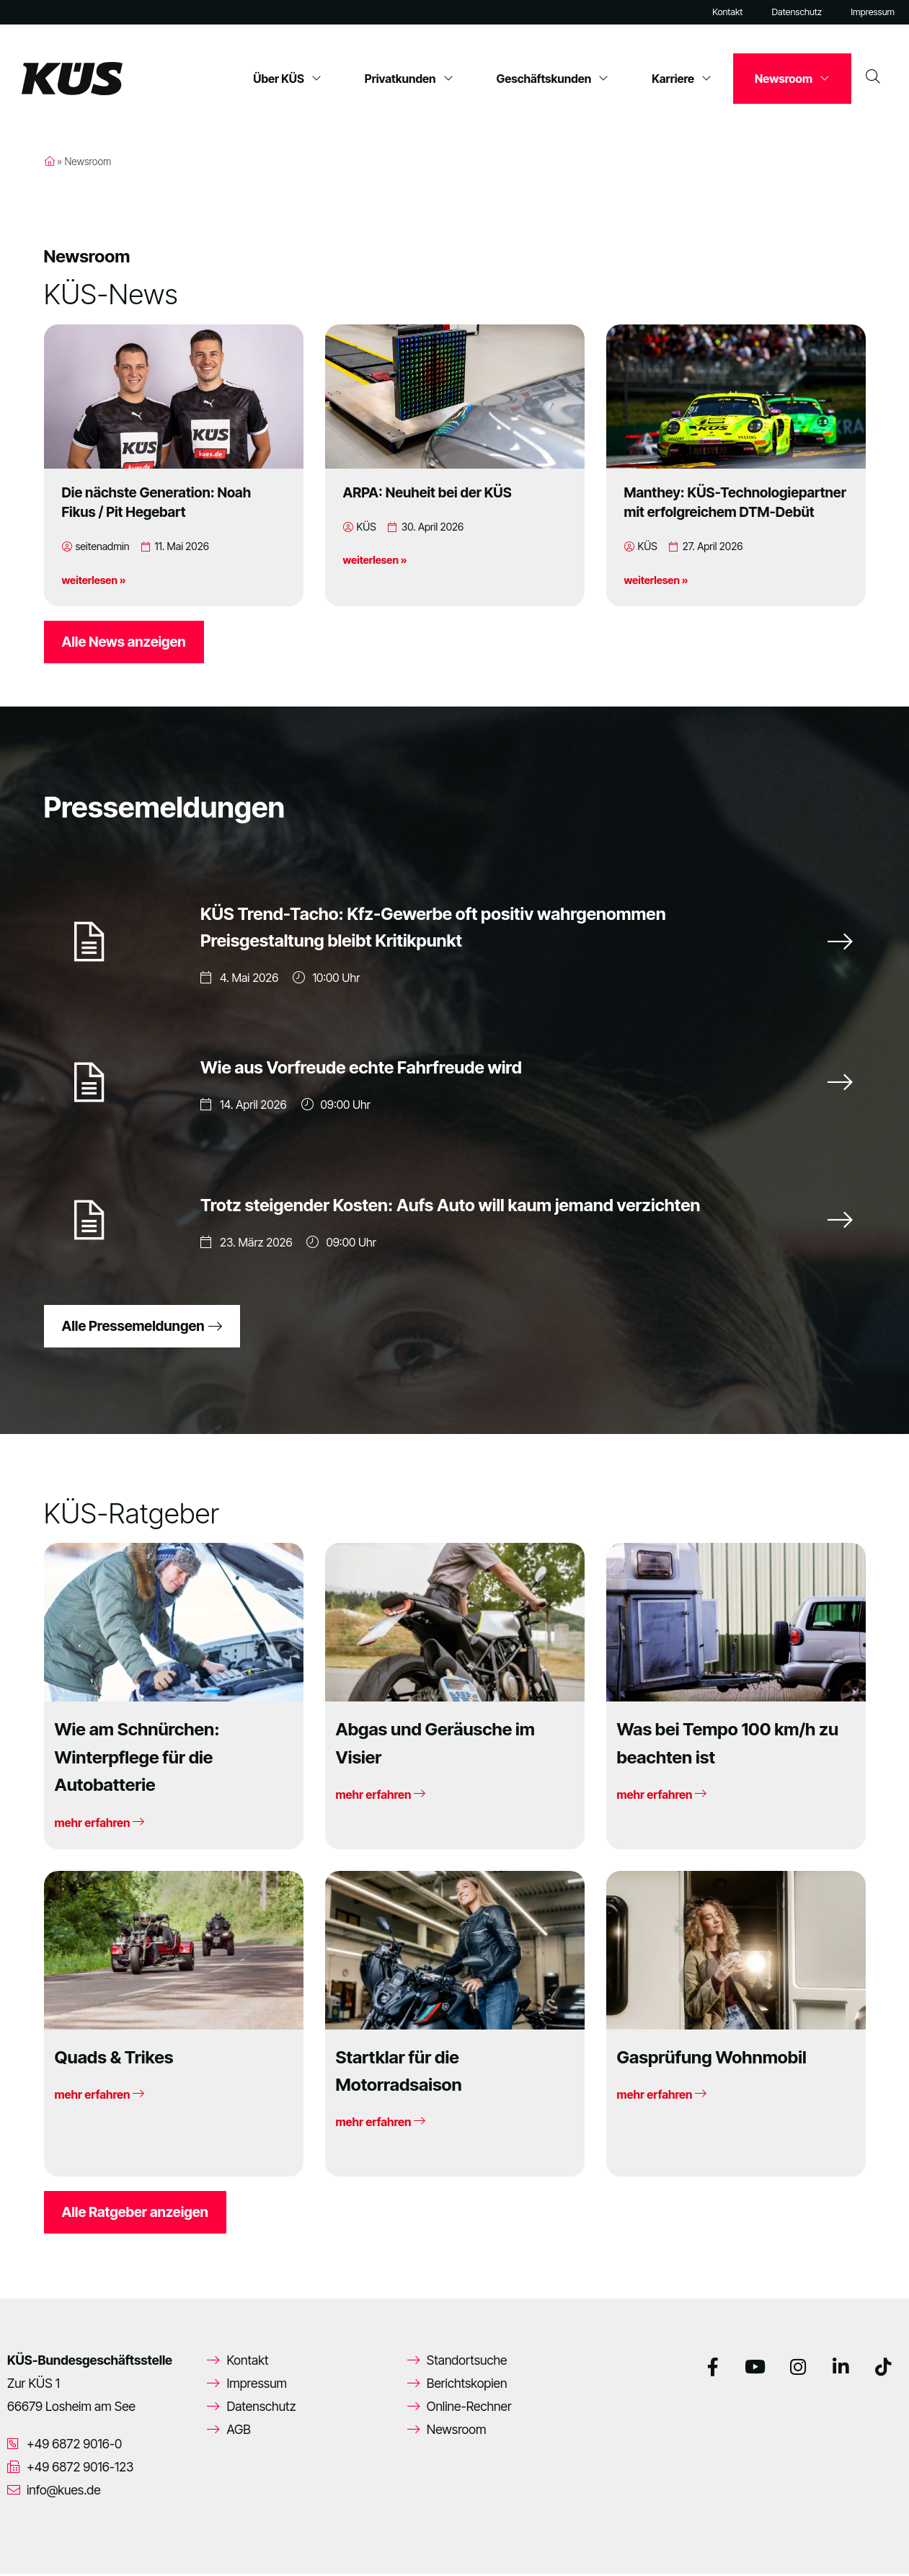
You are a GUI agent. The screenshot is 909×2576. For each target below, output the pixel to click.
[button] (31, 2544)
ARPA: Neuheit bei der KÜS (427, 492)
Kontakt (727, 11)
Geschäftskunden (553, 79)
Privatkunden (409, 79)
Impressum (873, 11)
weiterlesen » (94, 580)
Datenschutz (796, 11)
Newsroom (792, 79)
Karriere (681, 79)
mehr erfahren (99, 1825)
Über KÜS (287, 79)
